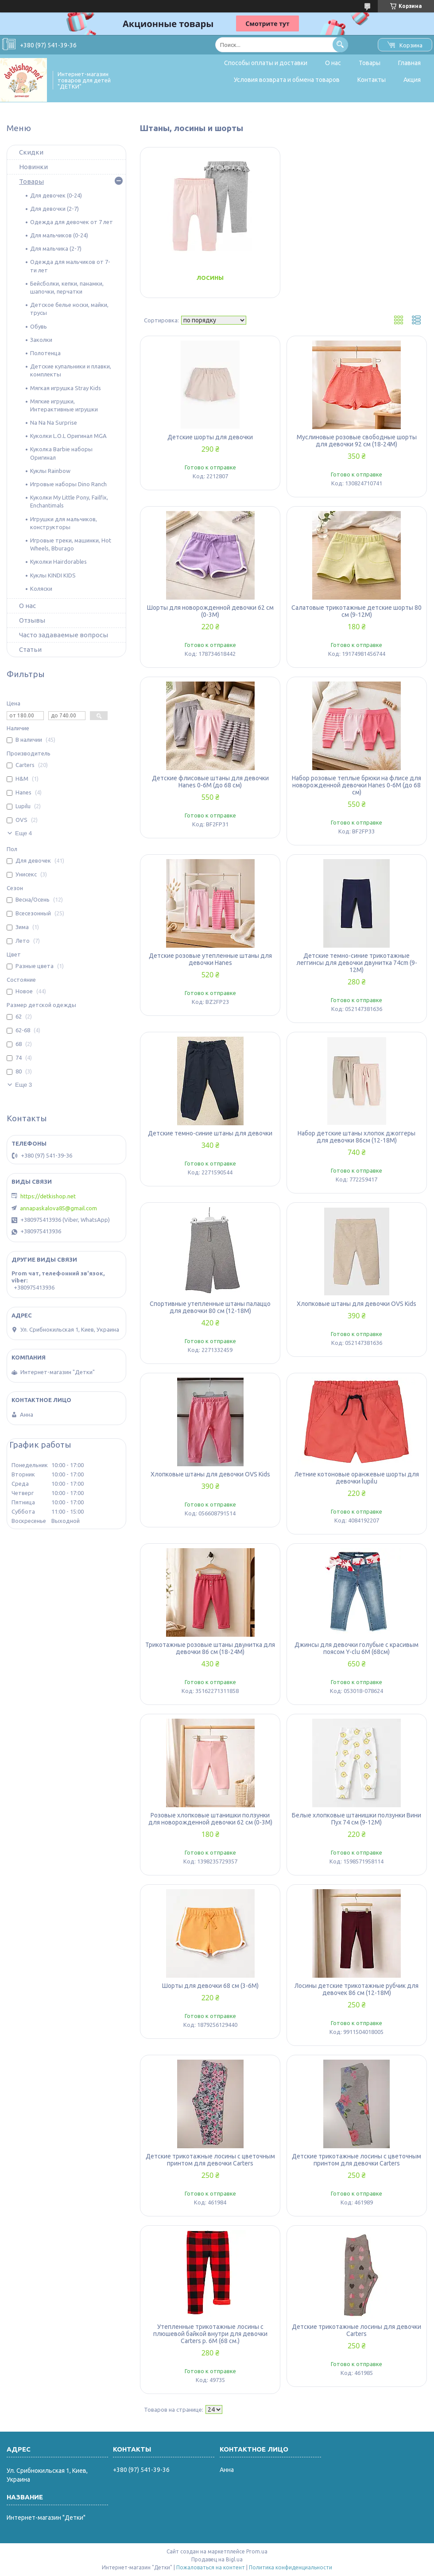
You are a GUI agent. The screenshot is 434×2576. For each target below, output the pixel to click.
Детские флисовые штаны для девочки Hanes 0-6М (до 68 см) (210, 782)
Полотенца (45, 353)
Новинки (33, 166)
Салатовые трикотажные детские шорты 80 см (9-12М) (356, 611)
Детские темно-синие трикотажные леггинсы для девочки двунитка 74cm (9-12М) (356, 962)
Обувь (38, 326)
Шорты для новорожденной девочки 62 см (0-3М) (210, 611)
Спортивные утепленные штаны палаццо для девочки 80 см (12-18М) (210, 1307)
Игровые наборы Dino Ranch (68, 484)
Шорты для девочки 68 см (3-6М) (210, 1985)
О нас (333, 62)
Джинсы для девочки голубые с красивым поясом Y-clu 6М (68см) (356, 1648)
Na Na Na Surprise (53, 422)
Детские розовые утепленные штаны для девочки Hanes (210, 959)
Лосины (210, 278)
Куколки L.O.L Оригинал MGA (68, 436)
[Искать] (340, 44)
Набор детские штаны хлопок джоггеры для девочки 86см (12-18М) (356, 1137)
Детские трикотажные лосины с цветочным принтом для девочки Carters (210, 2160)
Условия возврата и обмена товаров (287, 79)
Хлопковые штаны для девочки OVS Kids (356, 1303)
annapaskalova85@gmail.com (58, 1208)
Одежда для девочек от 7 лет (71, 222)
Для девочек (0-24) (56, 195)
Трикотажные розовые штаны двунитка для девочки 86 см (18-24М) (210, 1648)
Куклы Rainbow (50, 471)
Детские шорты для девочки (210, 437)
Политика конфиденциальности (290, 2567)
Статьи (30, 649)
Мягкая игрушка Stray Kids (65, 388)
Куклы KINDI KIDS (53, 575)
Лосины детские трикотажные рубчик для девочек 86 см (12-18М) (356, 1989)
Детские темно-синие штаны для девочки (210, 1133)
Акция (412, 79)
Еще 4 (23, 833)
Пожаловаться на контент (210, 2567)
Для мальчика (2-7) (55, 248)
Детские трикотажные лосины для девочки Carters (356, 2330)
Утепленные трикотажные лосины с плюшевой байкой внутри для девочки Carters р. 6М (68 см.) (210, 2333)
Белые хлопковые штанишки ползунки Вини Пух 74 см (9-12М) (356, 1819)
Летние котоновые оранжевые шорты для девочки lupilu (356, 1478)
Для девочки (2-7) (54, 208)
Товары (369, 62)
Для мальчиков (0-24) (59, 235)
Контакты (371, 79)
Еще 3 (23, 1084)
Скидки (31, 152)
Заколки (41, 340)
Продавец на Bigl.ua (217, 2559)
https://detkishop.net (48, 1196)
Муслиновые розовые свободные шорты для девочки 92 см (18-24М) (357, 441)
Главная (409, 62)
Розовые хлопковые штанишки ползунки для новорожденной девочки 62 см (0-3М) (210, 1819)
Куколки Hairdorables (58, 561)
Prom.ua (256, 2551)
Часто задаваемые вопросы (63, 635)
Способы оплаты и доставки (265, 62)
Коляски (41, 588)
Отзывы (32, 620)
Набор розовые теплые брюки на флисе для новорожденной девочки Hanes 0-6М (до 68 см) (356, 785)
